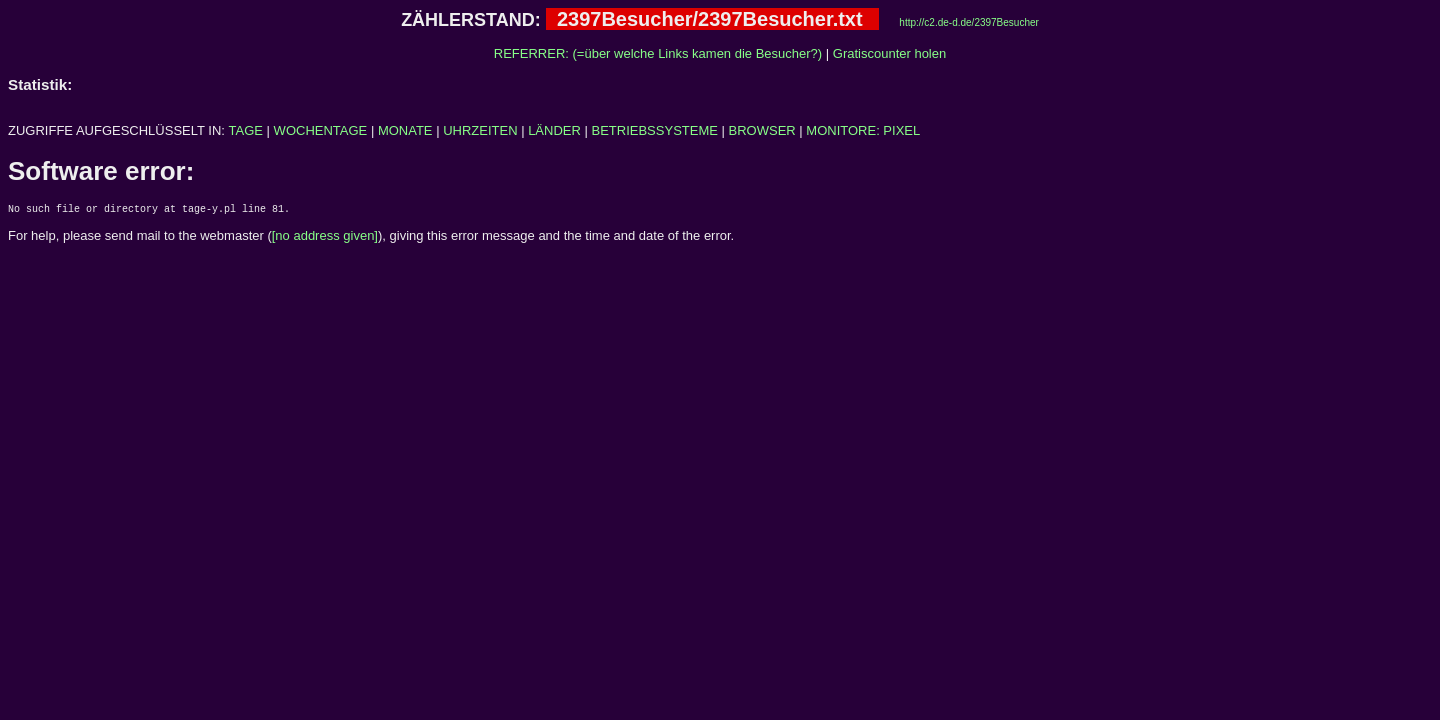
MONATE (405, 130)
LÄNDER (554, 130)
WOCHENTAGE (321, 130)
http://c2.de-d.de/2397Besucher (969, 22)
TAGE (246, 130)
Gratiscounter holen (889, 53)
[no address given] (325, 238)
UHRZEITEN (480, 130)
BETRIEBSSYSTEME (655, 130)
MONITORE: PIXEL (863, 130)
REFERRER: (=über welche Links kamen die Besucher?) (658, 53)
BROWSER (762, 130)
